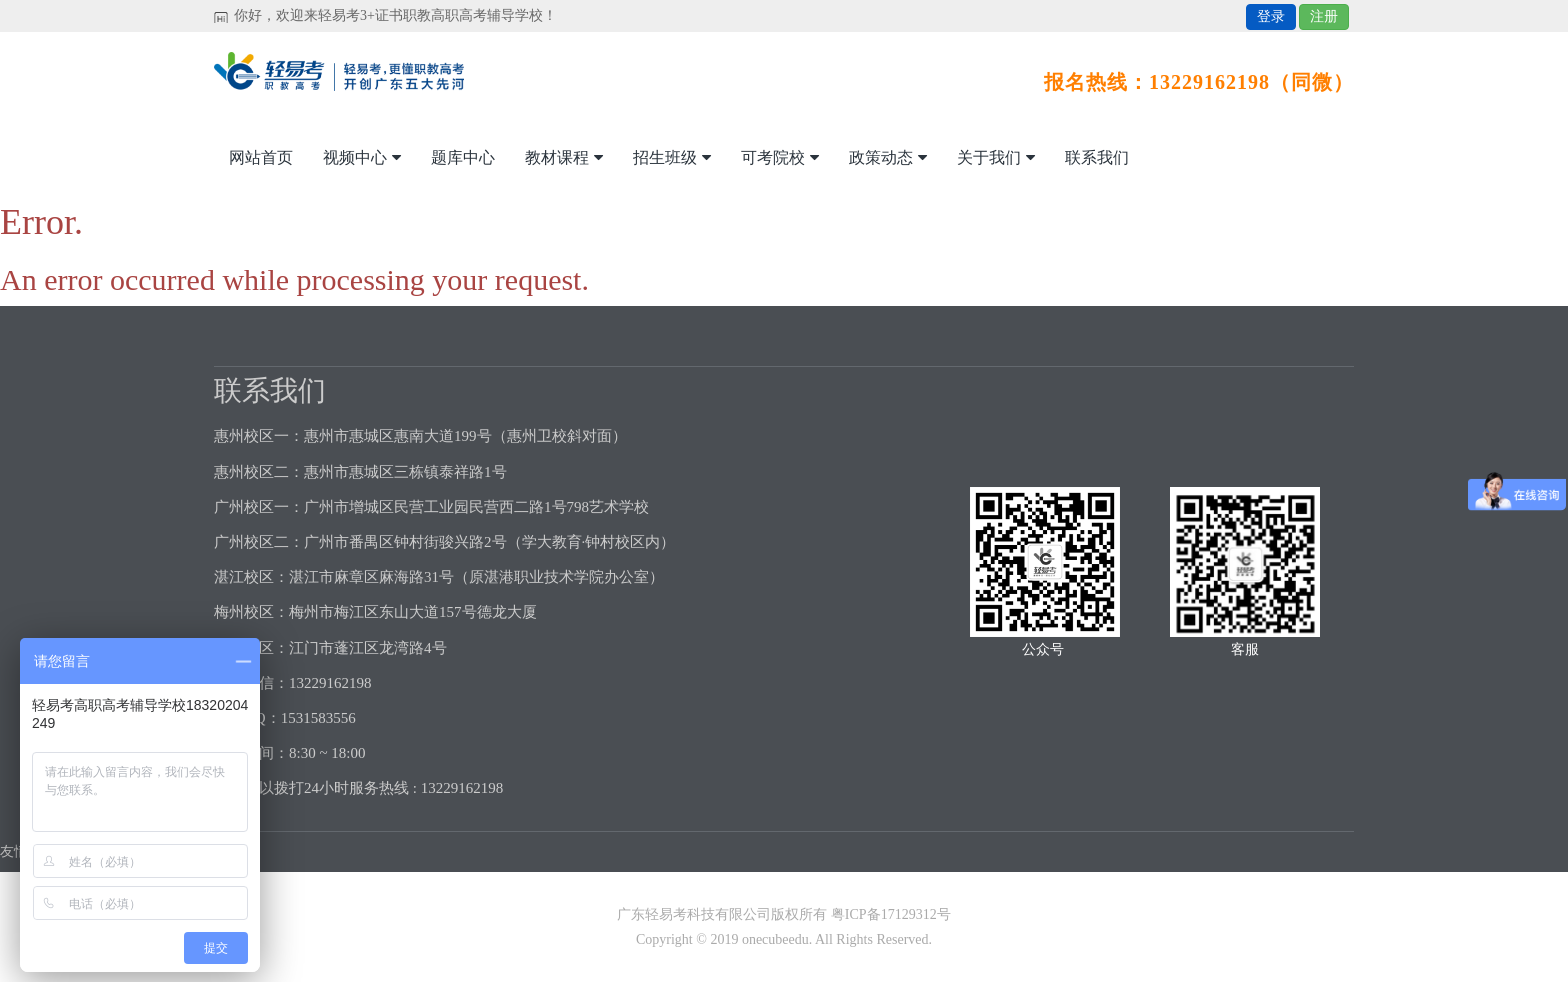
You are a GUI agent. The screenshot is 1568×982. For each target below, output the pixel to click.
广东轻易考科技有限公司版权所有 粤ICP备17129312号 (783, 914)
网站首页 (261, 157)
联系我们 (1097, 157)
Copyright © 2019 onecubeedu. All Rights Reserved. (784, 939)
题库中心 (463, 157)
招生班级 (672, 157)
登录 (1271, 16)
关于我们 (996, 157)
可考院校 (780, 157)
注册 (1324, 16)
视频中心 (362, 157)
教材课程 (564, 157)
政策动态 (888, 157)
